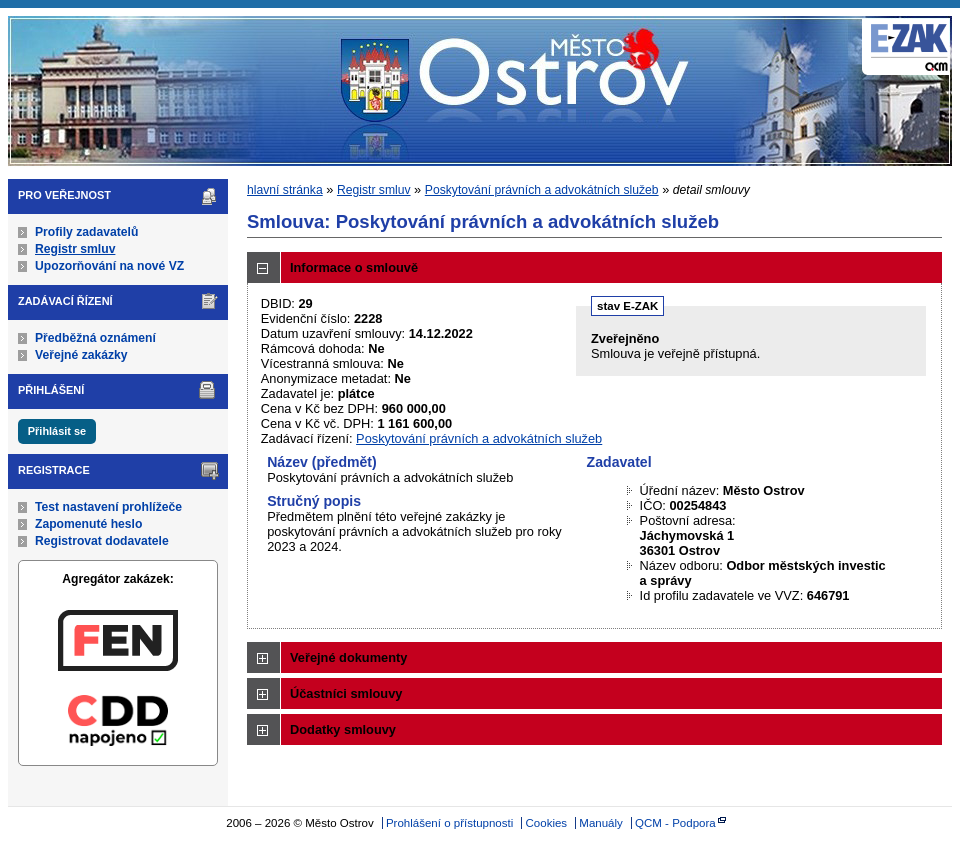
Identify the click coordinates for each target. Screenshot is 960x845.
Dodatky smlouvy (343, 729)
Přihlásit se (57, 431)
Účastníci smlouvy (346, 693)
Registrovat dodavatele (102, 541)
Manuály (601, 823)
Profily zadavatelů (86, 232)
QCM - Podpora (675, 823)
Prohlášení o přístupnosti (449, 823)
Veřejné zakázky (81, 355)
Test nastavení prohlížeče (108, 507)
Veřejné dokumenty (348, 657)
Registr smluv (75, 249)
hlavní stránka (285, 190)
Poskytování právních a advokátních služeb (542, 190)
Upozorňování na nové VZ (109, 266)
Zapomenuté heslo (88, 524)
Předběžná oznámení (95, 338)
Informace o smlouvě (354, 267)
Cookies (547, 823)
